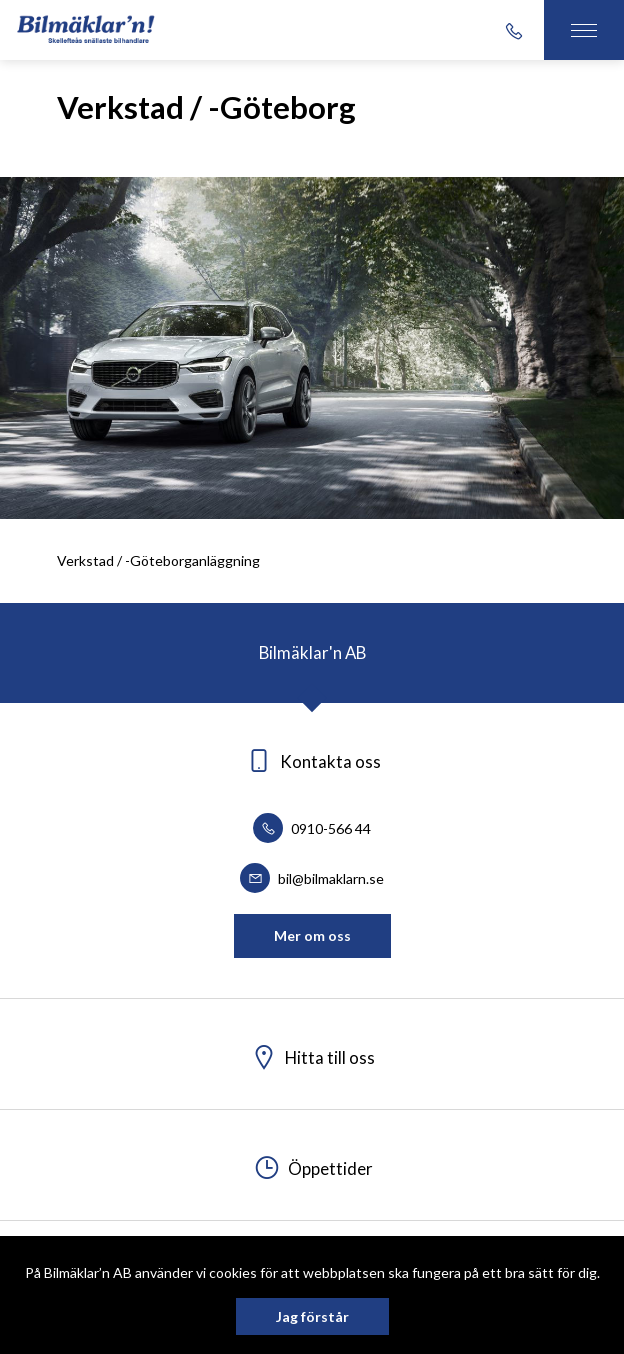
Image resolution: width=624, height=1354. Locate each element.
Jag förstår (312, 1316)
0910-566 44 (312, 828)
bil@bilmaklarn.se (312, 878)
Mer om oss (312, 935)
